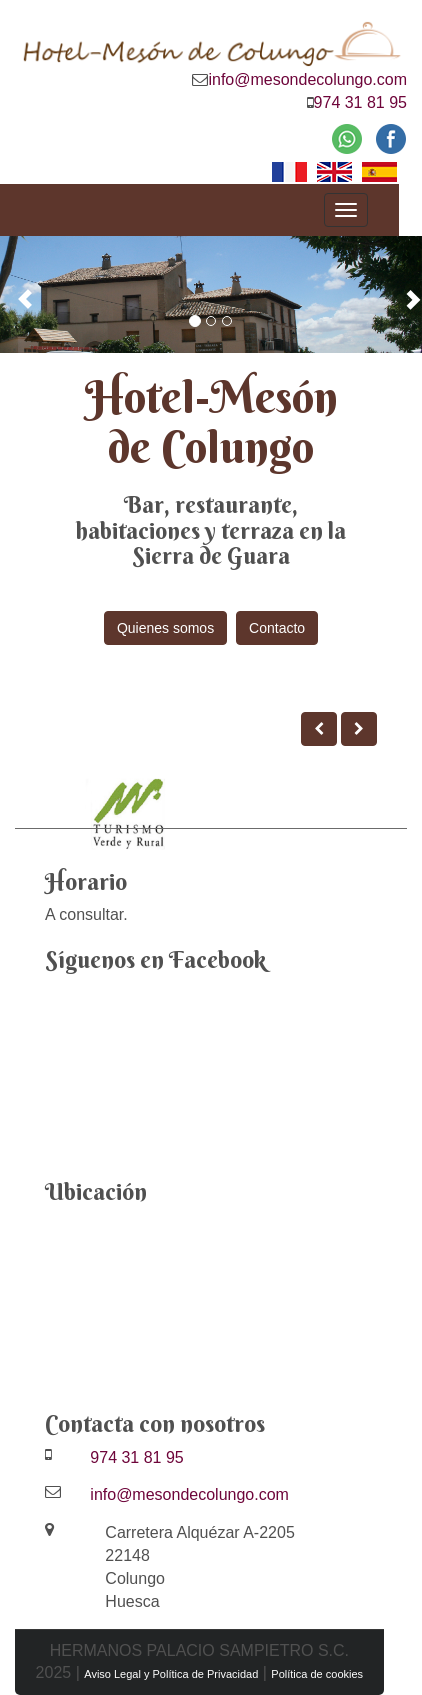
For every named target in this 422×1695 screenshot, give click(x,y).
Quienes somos (165, 628)
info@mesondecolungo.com (307, 79)
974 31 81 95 (360, 102)
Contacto (277, 628)
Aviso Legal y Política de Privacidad (171, 1674)
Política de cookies (317, 1674)
